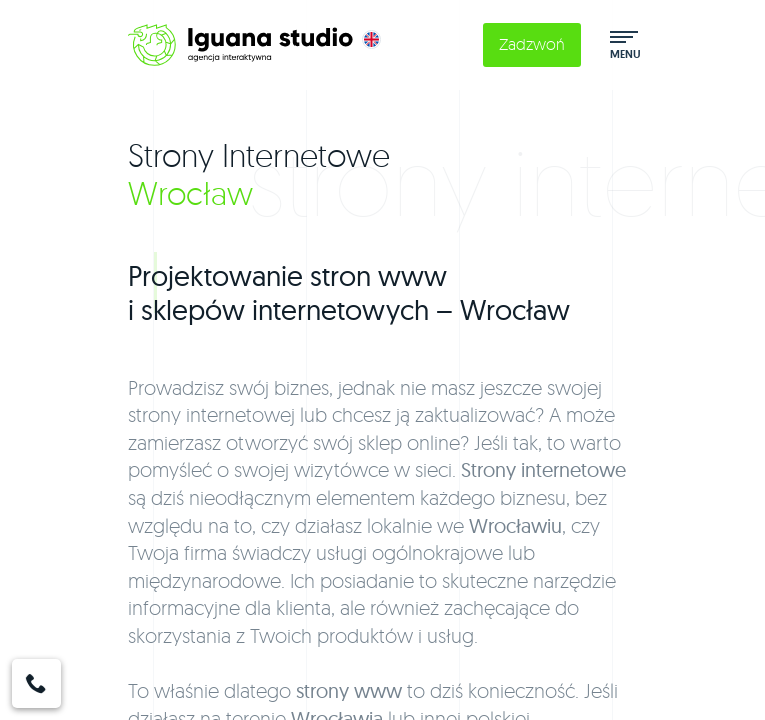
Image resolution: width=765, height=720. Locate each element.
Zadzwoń (532, 44)
